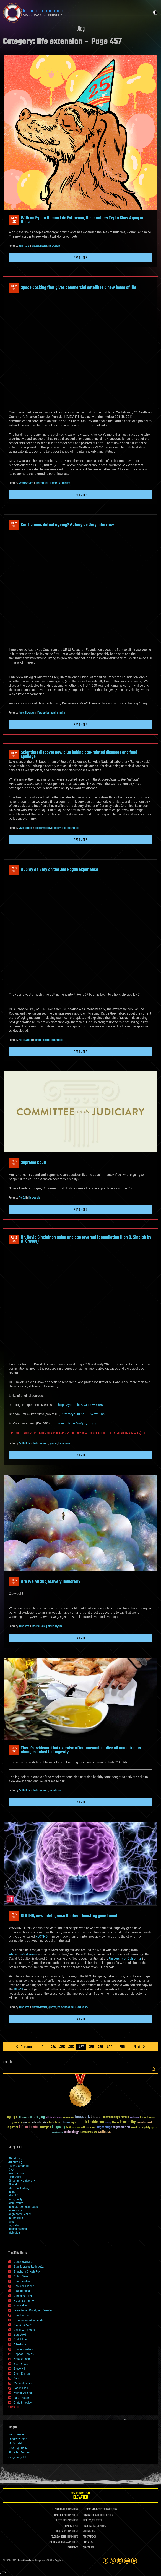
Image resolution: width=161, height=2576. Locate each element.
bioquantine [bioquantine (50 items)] (68, 2117)
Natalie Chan (22, 2359)
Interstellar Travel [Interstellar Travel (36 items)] (144, 2122)
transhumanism (58, 713)
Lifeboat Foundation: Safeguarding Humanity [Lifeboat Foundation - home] (71, 13)
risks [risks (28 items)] (139, 2128)
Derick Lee (20, 2339)
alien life (13, 2195)
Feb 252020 (14, 1581)
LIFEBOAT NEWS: (90, 2509)
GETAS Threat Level (80, 2496)
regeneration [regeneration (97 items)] (121, 2127)
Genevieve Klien (26, 483)
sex (86, 2007)
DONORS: (68, 2526)
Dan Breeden (22, 2281)
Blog (80, 29)
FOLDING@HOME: (58, 2537)
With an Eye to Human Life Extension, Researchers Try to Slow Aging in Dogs (82, 220)
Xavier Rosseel (25, 828)
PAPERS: (87, 2542)
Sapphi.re (59, 2560)
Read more (80, 258)
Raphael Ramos (24, 2354)
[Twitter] (113, 2561)
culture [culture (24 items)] (25, 2123)
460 (109, 2047)
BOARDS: (87, 2526)
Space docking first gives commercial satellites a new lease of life (78, 287)
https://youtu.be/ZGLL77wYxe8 (80, 1405)
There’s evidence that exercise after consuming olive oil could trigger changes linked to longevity (81, 1750)
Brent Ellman (22, 2373)
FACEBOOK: (57, 2509)
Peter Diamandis (18, 2166)
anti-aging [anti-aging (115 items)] (37, 2117)
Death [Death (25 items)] (29, 2123)
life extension (54, 246)
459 (100, 2047)
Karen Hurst (21, 2305)
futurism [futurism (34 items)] (66, 2123)
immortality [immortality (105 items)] (128, 2122)
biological (14, 2232)
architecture (15, 2203)
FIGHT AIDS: (61, 2531)
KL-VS (18, 1989)
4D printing (15, 2162)
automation (15, 2217)
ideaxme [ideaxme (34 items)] (115, 2123)
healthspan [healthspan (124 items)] (96, 2122)
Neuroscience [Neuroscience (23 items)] (76, 2128)
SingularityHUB (17, 2457)
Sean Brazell (21, 2363)
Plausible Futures (19, 2452)
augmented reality (19, 2214)
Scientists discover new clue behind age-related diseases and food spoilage (79, 754)
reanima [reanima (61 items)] (91, 2127)
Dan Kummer (22, 2315)
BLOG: (85, 2520)
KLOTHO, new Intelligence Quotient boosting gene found (69, 1915)
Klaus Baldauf (23, 2325)
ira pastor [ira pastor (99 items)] (12, 2127)
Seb (16, 2378)
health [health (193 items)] (81, 2122)
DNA (11, 2169)
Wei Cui (22, 1197)
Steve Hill (19, 2368)
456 (71, 2047)
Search (153, 2069)
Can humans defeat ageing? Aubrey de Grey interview (67, 524)
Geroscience (16, 2434)
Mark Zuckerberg (19, 2188)
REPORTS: (87, 2531)
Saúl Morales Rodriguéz (29, 2266)
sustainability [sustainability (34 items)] (57, 2132)
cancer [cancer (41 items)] (152, 2117)
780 (122, 2047)
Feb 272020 (14, 220)
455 (62, 2047)
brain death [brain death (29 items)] (144, 2117)
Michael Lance (23, 2383)
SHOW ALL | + (13, 2407)
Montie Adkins (25, 1040)
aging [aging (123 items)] (11, 2117)
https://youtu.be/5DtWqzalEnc (83, 1414)
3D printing (15, 2158)
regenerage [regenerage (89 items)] (104, 2127)
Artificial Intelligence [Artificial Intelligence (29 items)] (54, 2117)
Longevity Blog (17, 2439)
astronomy (15, 2210)
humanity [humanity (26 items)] (108, 2123)
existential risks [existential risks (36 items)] (39, 2122)
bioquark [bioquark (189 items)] (82, 2116)
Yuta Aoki (20, 2334)
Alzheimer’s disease (23, 1954)
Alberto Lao (21, 2344)
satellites (66, 483)
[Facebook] (105, 2561)
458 (91, 2047)
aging (11, 2191)
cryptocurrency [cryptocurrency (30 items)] (16, 2123)
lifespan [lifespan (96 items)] (45, 2127)
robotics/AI (55, 483)
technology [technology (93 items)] (71, 2132)
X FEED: (59, 2520)
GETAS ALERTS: (90, 2515)
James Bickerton (26, 713)
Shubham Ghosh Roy (27, 2271)
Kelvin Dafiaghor (24, 2300)
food (64, 828)
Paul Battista (24, 1443)
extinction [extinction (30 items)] (50, 2123)
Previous (27, 2047)
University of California (125, 1958)
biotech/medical (39, 246)
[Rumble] (134, 2561)
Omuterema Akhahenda (28, 2320)
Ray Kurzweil (16, 2173)
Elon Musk (15, 2177)
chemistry (56, 828)
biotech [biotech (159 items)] (96, 2116)
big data (13, 2225)
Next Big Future (18, 2448)
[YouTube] (127, 2561)
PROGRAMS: (88, 2537)
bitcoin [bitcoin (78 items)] (125, 2117)
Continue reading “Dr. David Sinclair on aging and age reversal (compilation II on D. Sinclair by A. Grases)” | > (77, 1433)
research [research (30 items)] (134, 2128)
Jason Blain (21, 2388)
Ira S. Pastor (21, 2398)
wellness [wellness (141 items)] (104, 2132)
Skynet (12, 2184)
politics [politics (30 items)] (84, 2128)
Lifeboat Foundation (25, 2560)
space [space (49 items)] (154, 2127)
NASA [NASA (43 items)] (68, 2127)
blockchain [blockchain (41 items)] (134, 2117)
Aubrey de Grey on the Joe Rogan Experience (59, 869)
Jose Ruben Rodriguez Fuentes (33, 2310)
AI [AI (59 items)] (17, 2117)
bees (11, 2221)
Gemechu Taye (23, 2296)
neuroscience (77, 2007)
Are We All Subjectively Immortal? (50, 1581)
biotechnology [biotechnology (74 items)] (111, 2117)
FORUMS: (71, 2547)
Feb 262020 (14, 870)
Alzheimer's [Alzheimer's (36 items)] (24, 2117)
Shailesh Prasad (24, 2286)
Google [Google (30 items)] (73, 2123)
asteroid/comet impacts (23, 2206)
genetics (53, 1443)
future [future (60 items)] (58, 2122)
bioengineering (17, 2229)
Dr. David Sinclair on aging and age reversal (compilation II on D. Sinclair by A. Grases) (86, 1239)
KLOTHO (41, 1936)
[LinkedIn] (120, 2561)
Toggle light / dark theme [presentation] (155, 12)
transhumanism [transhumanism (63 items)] (88, 2132)
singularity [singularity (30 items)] (146, 2128)
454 (53, 2047)
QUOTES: (86, 2547)
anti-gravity (15, 2199)
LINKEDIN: (58, 2515)
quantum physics (54, 1626)
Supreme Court (33, 1162)
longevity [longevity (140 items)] (58, 2127)
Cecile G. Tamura (24, 2329)
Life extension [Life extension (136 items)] (29, 2127)
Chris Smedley (23, 2402)
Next (137, 2047)
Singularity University (21, 2180)
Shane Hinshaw (23, 2349)
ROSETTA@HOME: (57, 2542)
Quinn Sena (24, 246)
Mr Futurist (15, 2443)
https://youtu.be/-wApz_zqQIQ (74, 1423)
